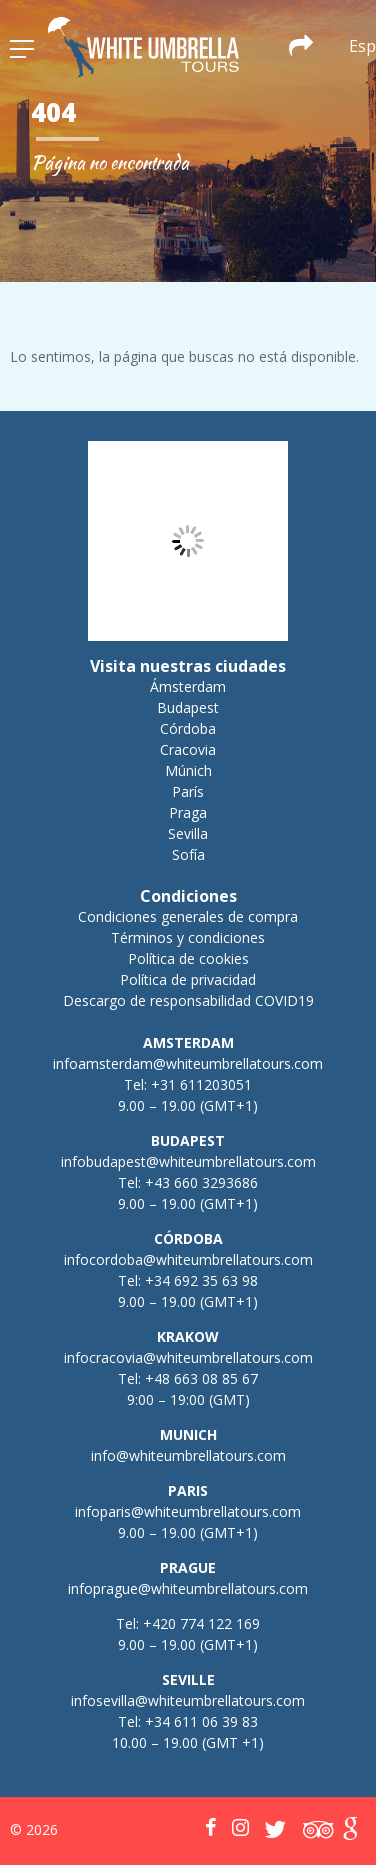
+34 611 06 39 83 (201, 1721)
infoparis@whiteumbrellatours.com (188, 1511)
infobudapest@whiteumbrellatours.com (188, 1161)
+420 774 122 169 (199, 1623)
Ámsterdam (188, 686)
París (188, 791)
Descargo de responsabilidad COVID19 (188, 1000)
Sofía (188, 854)
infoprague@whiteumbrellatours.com (188, 1588)
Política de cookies (188, 958)
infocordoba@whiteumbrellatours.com (188, 1259)
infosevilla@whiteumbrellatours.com (188, 1700)
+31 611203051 (201, 1084)
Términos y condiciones (188, 937)
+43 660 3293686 (201, 1182)
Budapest (188, 707)
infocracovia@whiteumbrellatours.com (188, 1357)
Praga (188, 812)
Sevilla (188, 833)
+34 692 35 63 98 (201, 1280)
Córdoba (188, 728)
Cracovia (188, 749)
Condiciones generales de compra (188, 916)
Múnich (188, 770)
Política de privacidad (188, 979)
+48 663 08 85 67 (201, 1378)
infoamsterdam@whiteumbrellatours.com (188, 1063)
